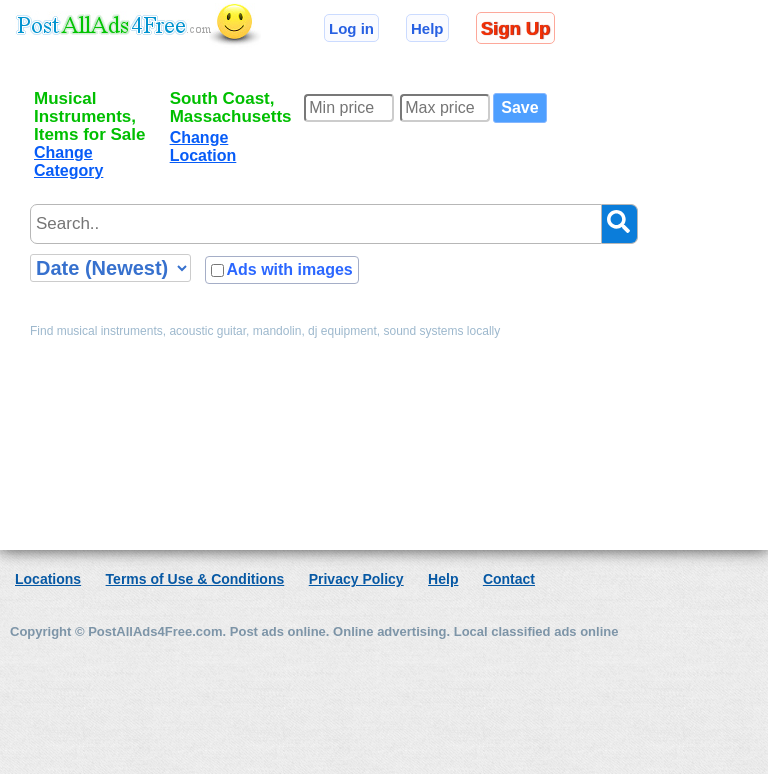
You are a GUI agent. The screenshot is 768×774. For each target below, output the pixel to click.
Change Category (68, 161)
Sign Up (515, 28)
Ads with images (289, 269)
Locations (48, 579)
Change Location (203, 146)
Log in (351, 28)
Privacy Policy (356, 579)
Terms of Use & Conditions (195, 579)
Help (427, 28)
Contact (509, 579)
